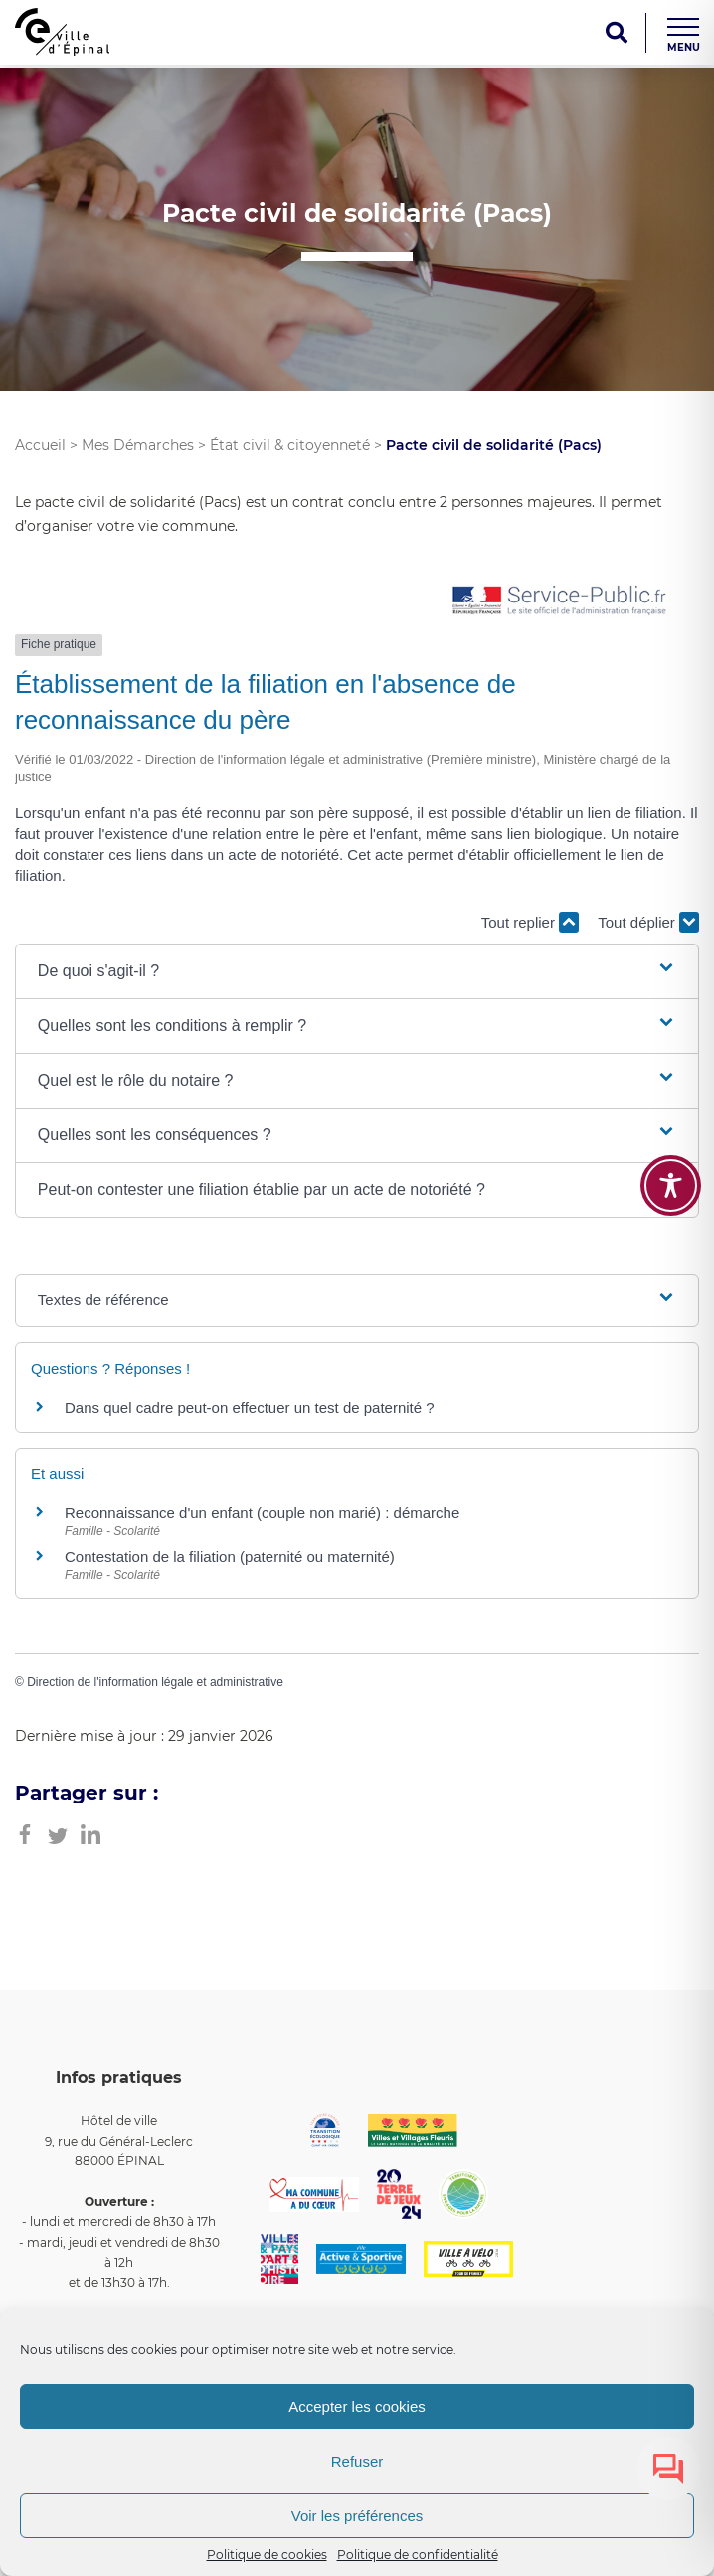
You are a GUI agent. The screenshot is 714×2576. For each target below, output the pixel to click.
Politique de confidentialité (417, 2554)
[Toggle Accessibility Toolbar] (670, 1185)
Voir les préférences (357, 2515)
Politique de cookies (267, 2554)
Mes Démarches (138, 445)
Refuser (357, 2461)
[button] (357, 971)
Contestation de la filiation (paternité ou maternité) (230, 1556)
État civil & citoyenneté (290, 445)
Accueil (40, 445)
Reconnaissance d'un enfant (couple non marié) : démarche (262, 1512)
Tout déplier (648, 922)
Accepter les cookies (357, 2406)
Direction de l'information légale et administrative (155, 1682)
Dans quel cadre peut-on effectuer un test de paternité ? (250, 1407)
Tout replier (530, 922)
